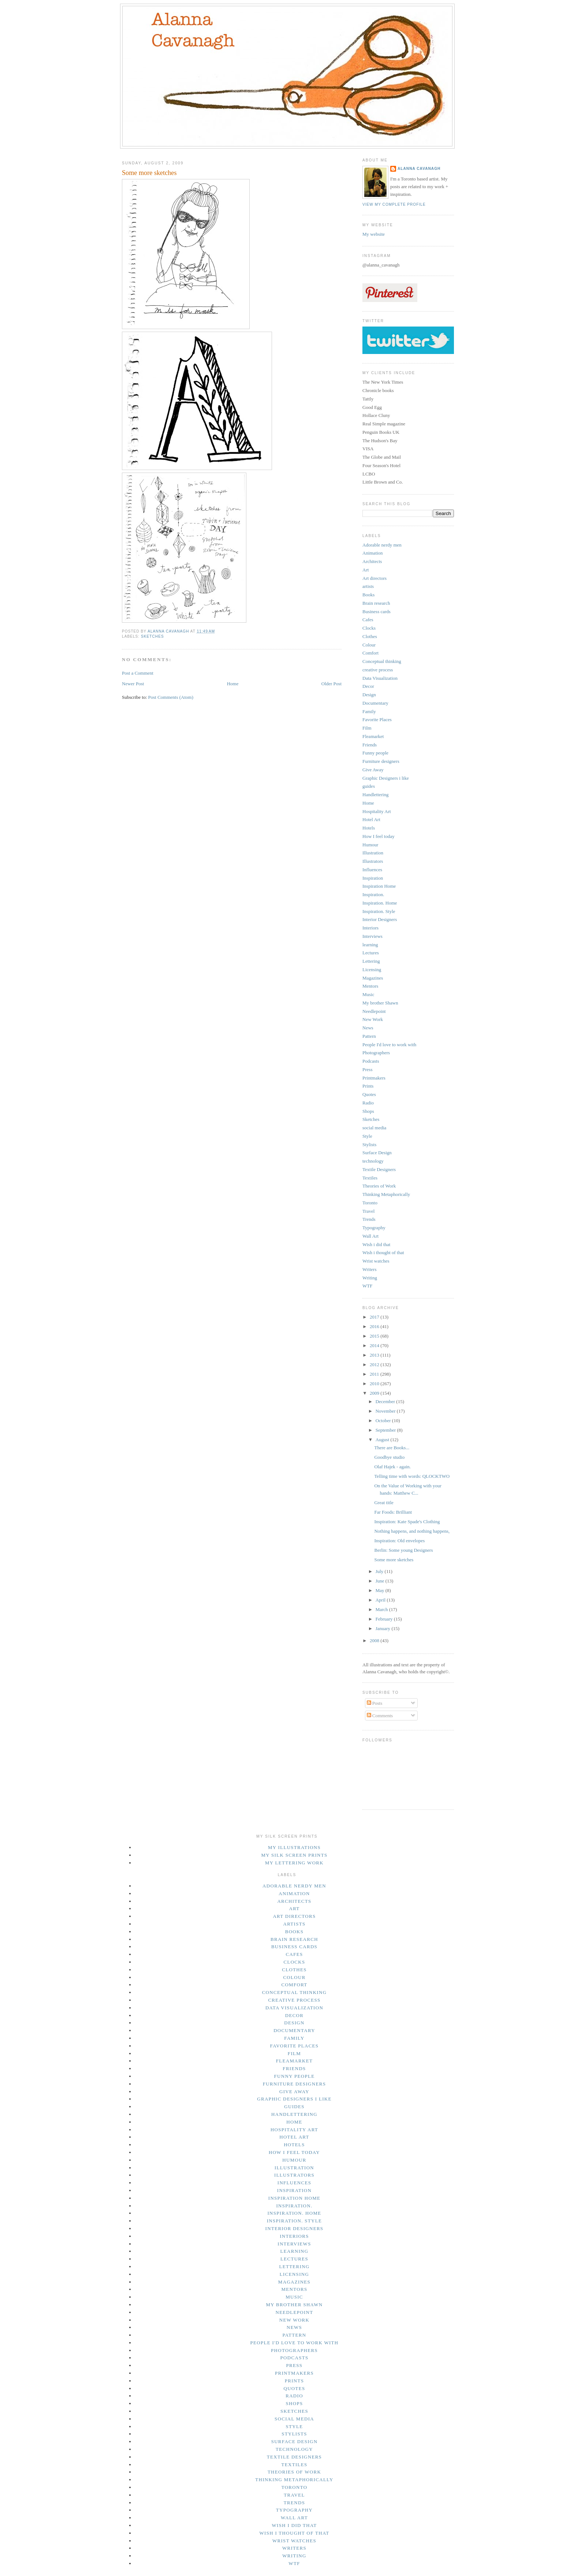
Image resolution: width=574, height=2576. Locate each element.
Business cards (376, 611)
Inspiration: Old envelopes (399, 1540)
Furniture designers (380, 761)
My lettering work (294, 1862)
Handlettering (375, 794)
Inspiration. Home (379, 903)
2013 (375, 1355)
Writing (369, 1277)
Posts (375, 1703)
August (383, 1439)
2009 (375, 1393)
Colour (369, 645)
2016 (375, 1326)
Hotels (368, 828)
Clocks (369, 628)
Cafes (367, 619)
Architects (372, 561)
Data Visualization (380, 678)
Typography (373, 1227)
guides (368, 786)
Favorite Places (377, 719)
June (380, 1581)
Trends (369, 1219)
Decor (368, 686)
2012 (375, 1364)
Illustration (372, 852)
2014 (375, 1345)
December (386, 1401)
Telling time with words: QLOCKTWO (412, 1476)
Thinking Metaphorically (386, 1194)
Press (367, 1069)
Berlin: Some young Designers (403, 1550)
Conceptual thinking (381, 661)
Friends (369, 745)
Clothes (369, 636)
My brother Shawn (380, 1003)
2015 (375, 1336)
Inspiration (372, 878)
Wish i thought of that (383, 1252)
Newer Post (133, 683)
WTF (367, 1286)
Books (368, 594)
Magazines (372, 978)
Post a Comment (137, 673)
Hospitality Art (376, 811)
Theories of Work (379, 1186)
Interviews (372, 936)
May (380, 1590)
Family (369, 711)
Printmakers (373, 1078)
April (381, 1600)
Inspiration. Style (378, 911)
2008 (375, 1640)
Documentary (375, 703)
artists (368, 586)
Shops (368, 1111)
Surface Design (377, 1152)
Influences (372, 869)
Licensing (371, 969)
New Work (372, 1019)
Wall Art (370, 1236)
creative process (377, 669)
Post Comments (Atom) (171, 697)
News (367, 1027)
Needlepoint (374, 1011)
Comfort (370, 653)
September (386, 1430)
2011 (375, 1374)
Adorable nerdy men (382, 545)
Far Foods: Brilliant (393, 1512)
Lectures (370, 952)
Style (367, 1136)
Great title (383, 1502)
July (380, 1571)
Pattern (369, 1036)
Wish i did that (376, 1244)
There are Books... (391, 1447)
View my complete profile (394, 204)
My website (373, 234)
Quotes (369, 1094)
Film (367, 728)
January (384, 1628)
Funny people (375, 753)
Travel (368, 1211)
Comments (380, 1715)
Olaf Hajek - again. (392, 1466)
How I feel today (378, 836)
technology (373, 1161)
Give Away (373, 769)
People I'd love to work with (389, 1044)
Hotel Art (371, 819)
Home (233, 683)
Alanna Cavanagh (419, 169)
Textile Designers (379, 1169)
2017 (375, 1317)
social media (374, 1127)
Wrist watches (375, 1261)
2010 (375, 1383)
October (384, 1420)
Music (368, 994)
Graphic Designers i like (385, 778)
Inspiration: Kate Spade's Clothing (407, 1521)
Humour (370, 844)
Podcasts (370, 1061)
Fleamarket (373, 736)
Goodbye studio (389, 1457)
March (382, 1609)
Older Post (331, 683)
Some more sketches (393, 1559)
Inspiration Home (379, 886)
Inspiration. (373, 894)
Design (369, 694)
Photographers (376, 1052)
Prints (367, 1086)
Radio (368, 1103)
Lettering (371, 961)
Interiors (370, 928)
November (386, 1411)
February (385, 1619)
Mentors (370, 986)
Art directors (374, 578)
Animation (372, 553)
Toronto (369, 1202)
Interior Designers (379, 919)
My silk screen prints (294, 1855)
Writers (369, 1269)
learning (370, 944)
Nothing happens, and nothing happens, (412, 1531)
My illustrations (294, 1847)
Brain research (376, 603)
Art (365, 570)
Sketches (152, 636)
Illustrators (372, 861)
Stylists (369, 1144)
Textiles (369, 1178)
